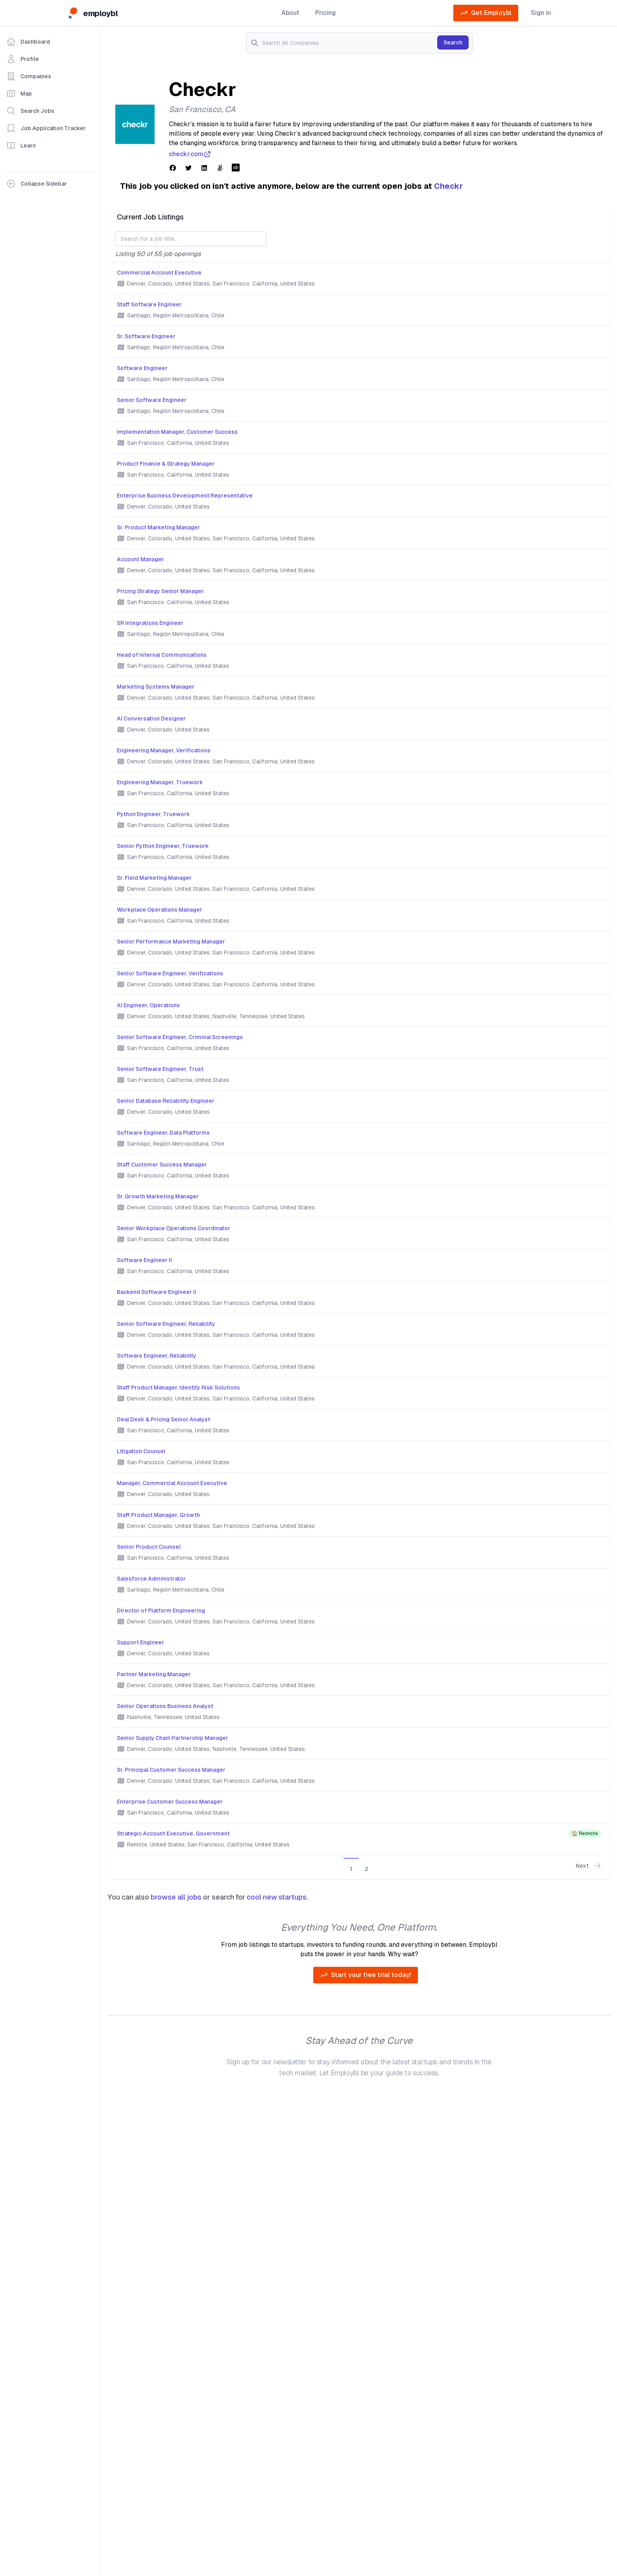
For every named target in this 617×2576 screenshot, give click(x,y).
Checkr (448, 186)
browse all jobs (176, 1897)
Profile (22, 59)
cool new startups (277, 1897)
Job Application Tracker (46, 128)
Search (452, 42)
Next (588, 1866)
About (290, 13)
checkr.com (190, 154)
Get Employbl (486, 13)
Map (19, 93)
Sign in (541, 13)
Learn (21, 145)
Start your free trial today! (365, 1975)
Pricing (325, 13)
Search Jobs (30, 111)
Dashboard (28, 41)
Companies (28, 76)
